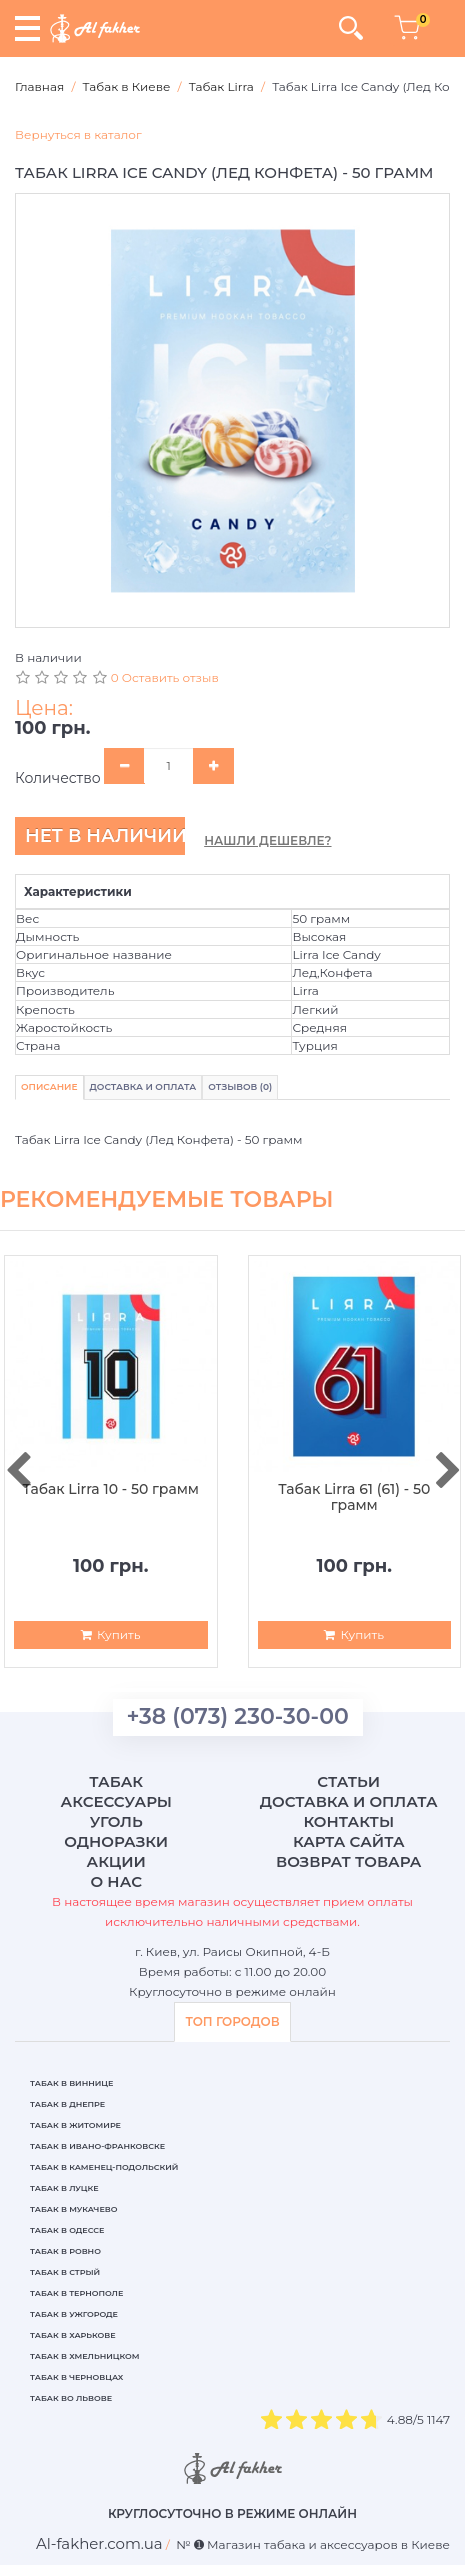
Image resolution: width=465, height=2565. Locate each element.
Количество (58, 778)
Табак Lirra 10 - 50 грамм (110, 1489)
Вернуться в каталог (78, 134)
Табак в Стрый (65, 2272)
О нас (116, 1881)
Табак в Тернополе (76, 2293)
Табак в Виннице (71, 2083)
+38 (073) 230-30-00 (238, 1716)
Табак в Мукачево (73, 2209)
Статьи (348, 1781)
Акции (116, 1861)
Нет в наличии (105, 836)
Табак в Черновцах (76, 2377)
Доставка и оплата (349, 1801)
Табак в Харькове (73, 2335)
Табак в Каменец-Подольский (104, 2167)
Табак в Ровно (65, 2251)
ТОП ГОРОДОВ (232, 2021)
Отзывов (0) (240, 1086)
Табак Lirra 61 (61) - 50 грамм (354, 1497)
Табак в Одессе (67, 2230)
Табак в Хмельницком (85, 2356)
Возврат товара (349, 1861)
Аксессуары (116, 1801)
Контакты (348, 1821)
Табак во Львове (71, 2398)
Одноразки (116, 1841)
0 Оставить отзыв (165, 677)
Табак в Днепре (67, 2104)
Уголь (116, 1821)
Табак (116, 1781)
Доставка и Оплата (143, 1086)
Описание (49, 1086)
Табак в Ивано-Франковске (97, 2146)
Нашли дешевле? (267, 840)
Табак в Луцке (64, 2188)
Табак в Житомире (75, 2125)
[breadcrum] (99, 2543)
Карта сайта (349, 1841)
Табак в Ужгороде (74, 2314)
